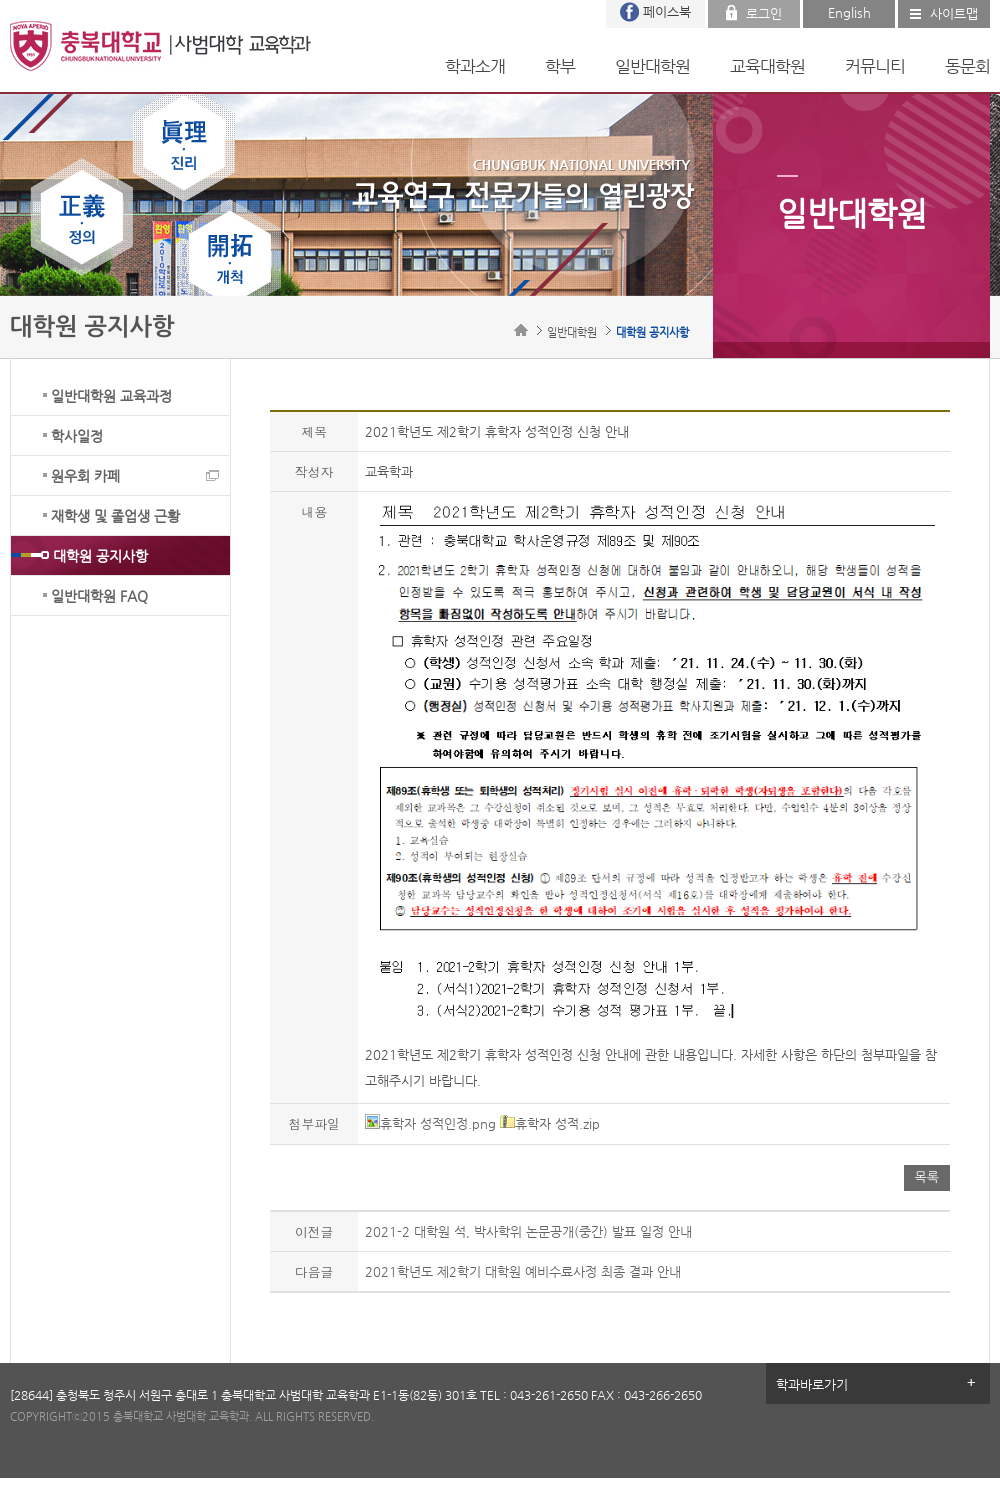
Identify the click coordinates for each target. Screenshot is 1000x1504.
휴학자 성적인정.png (430, 1123)
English (849, 12)
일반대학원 (652, 66)
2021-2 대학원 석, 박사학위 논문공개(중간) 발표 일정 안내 (528, 1231)
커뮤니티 (875, 66)
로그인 (764, 13)
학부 (560, 66)
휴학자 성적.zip (550, 1123)
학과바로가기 (812, 1384)
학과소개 (475, 66)
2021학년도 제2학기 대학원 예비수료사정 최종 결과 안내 (523, 1271)
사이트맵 (954, 13)
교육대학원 (767, 66)
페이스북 (667, 11)
